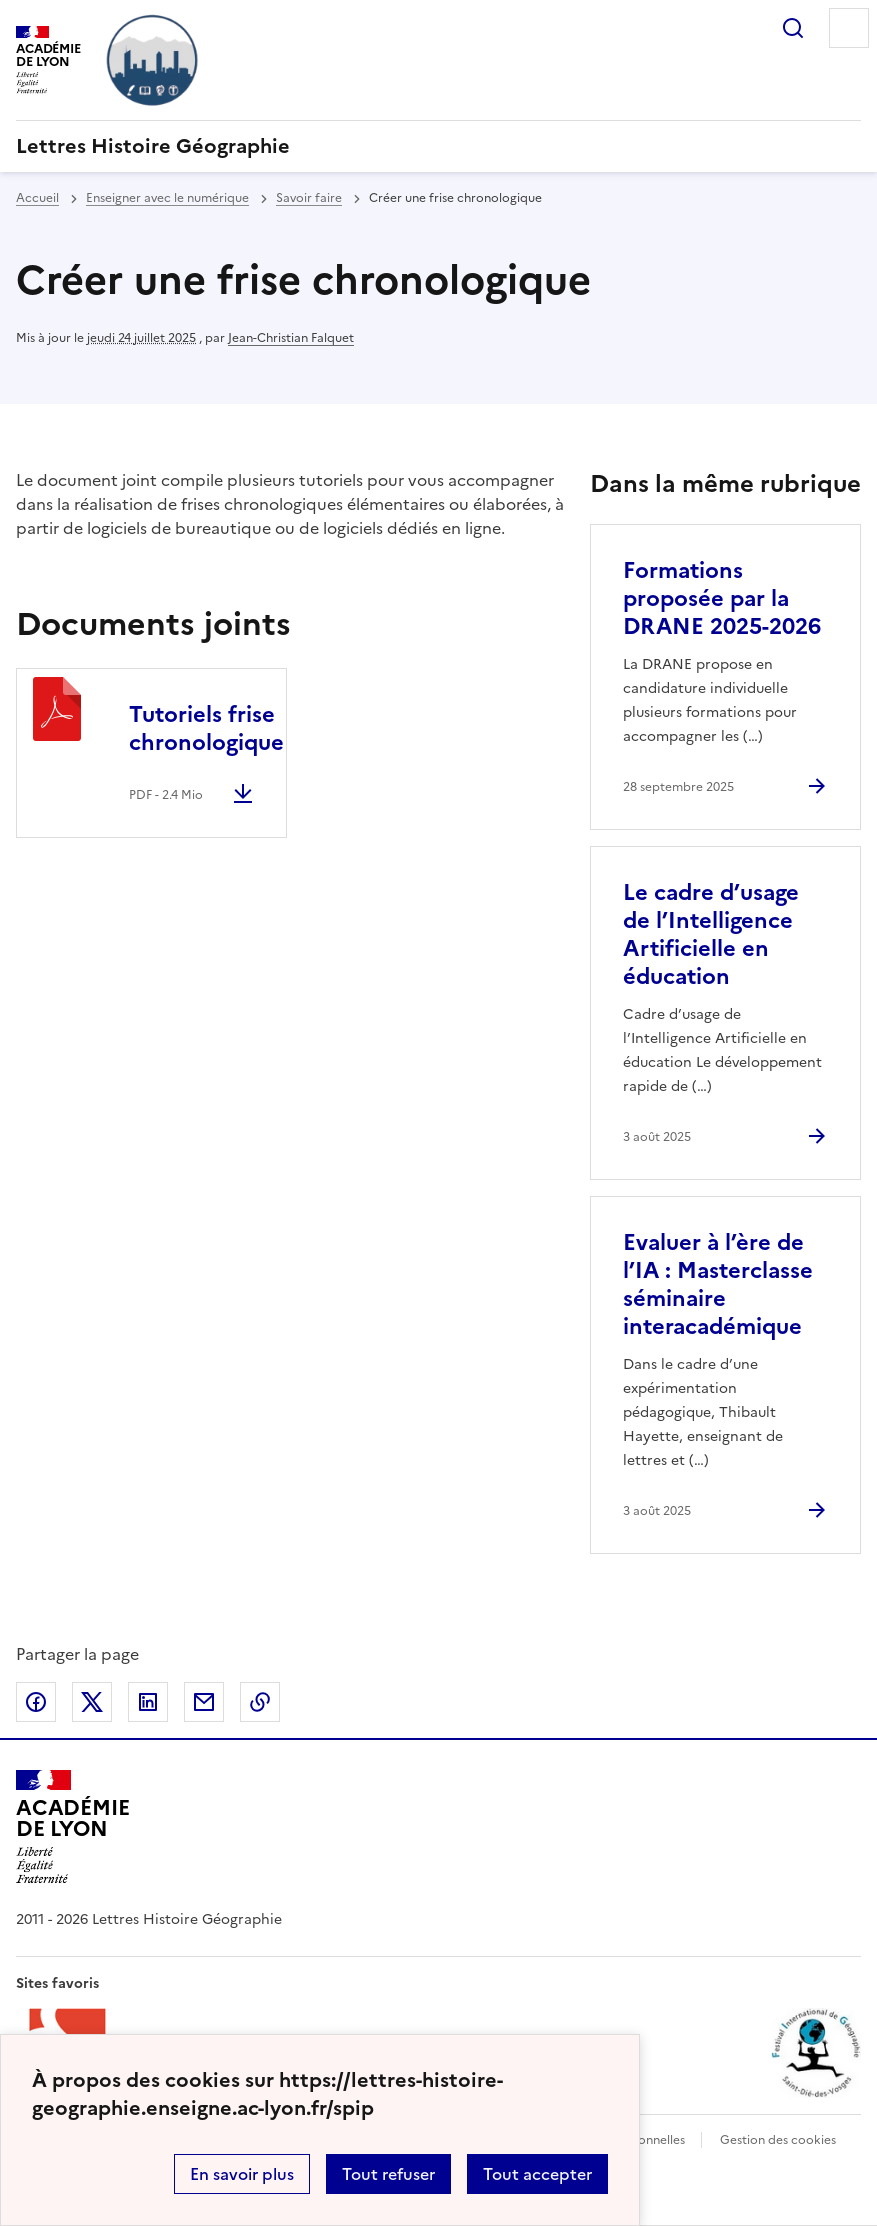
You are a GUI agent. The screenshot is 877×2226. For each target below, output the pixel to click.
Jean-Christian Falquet (291, 338)
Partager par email (204, 1702)
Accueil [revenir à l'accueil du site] (37, 198)
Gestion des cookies (778, 2140)
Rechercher (793, 28)
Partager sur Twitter (92, 1702)
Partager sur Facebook (36, 1702)
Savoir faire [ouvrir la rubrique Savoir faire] (309, 198)
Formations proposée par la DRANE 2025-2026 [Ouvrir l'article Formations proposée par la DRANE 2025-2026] (722, 598)
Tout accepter (537, 2174)
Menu (849, 28)
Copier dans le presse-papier (260, 1702)
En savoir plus (242, 2174)
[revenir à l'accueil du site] (438, 146)
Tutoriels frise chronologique (206, 728)
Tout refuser (388, 2174)
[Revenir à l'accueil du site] (72, 1827)
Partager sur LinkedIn (148, 1702)
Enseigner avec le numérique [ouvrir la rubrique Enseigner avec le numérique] (167, 198)
